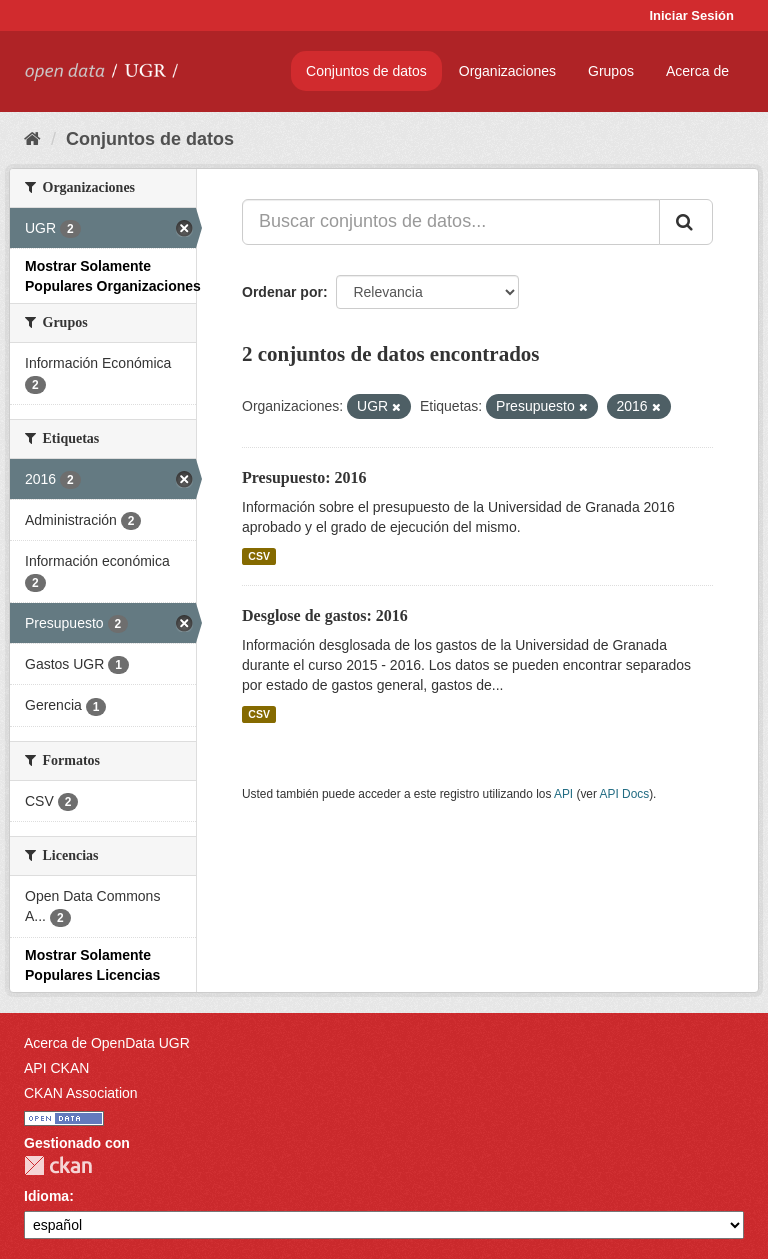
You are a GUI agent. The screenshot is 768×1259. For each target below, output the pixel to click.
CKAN (58, 1165)
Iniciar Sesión (691, 15)
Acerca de (697, 71)
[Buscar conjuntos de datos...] (451, 222)
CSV (259, 556)
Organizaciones (507, 71)
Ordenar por (282, 292)
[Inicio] (32, 139)
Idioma (46, 1196)
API (563, 794)
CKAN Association (81, 1093)
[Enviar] (686, 222)
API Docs (625, 794)
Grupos (611, 71)
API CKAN (56, 1068)
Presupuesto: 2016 (304, 477)
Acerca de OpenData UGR (107, 1043)
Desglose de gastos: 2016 (325, 615)
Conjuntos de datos (366, 71)
